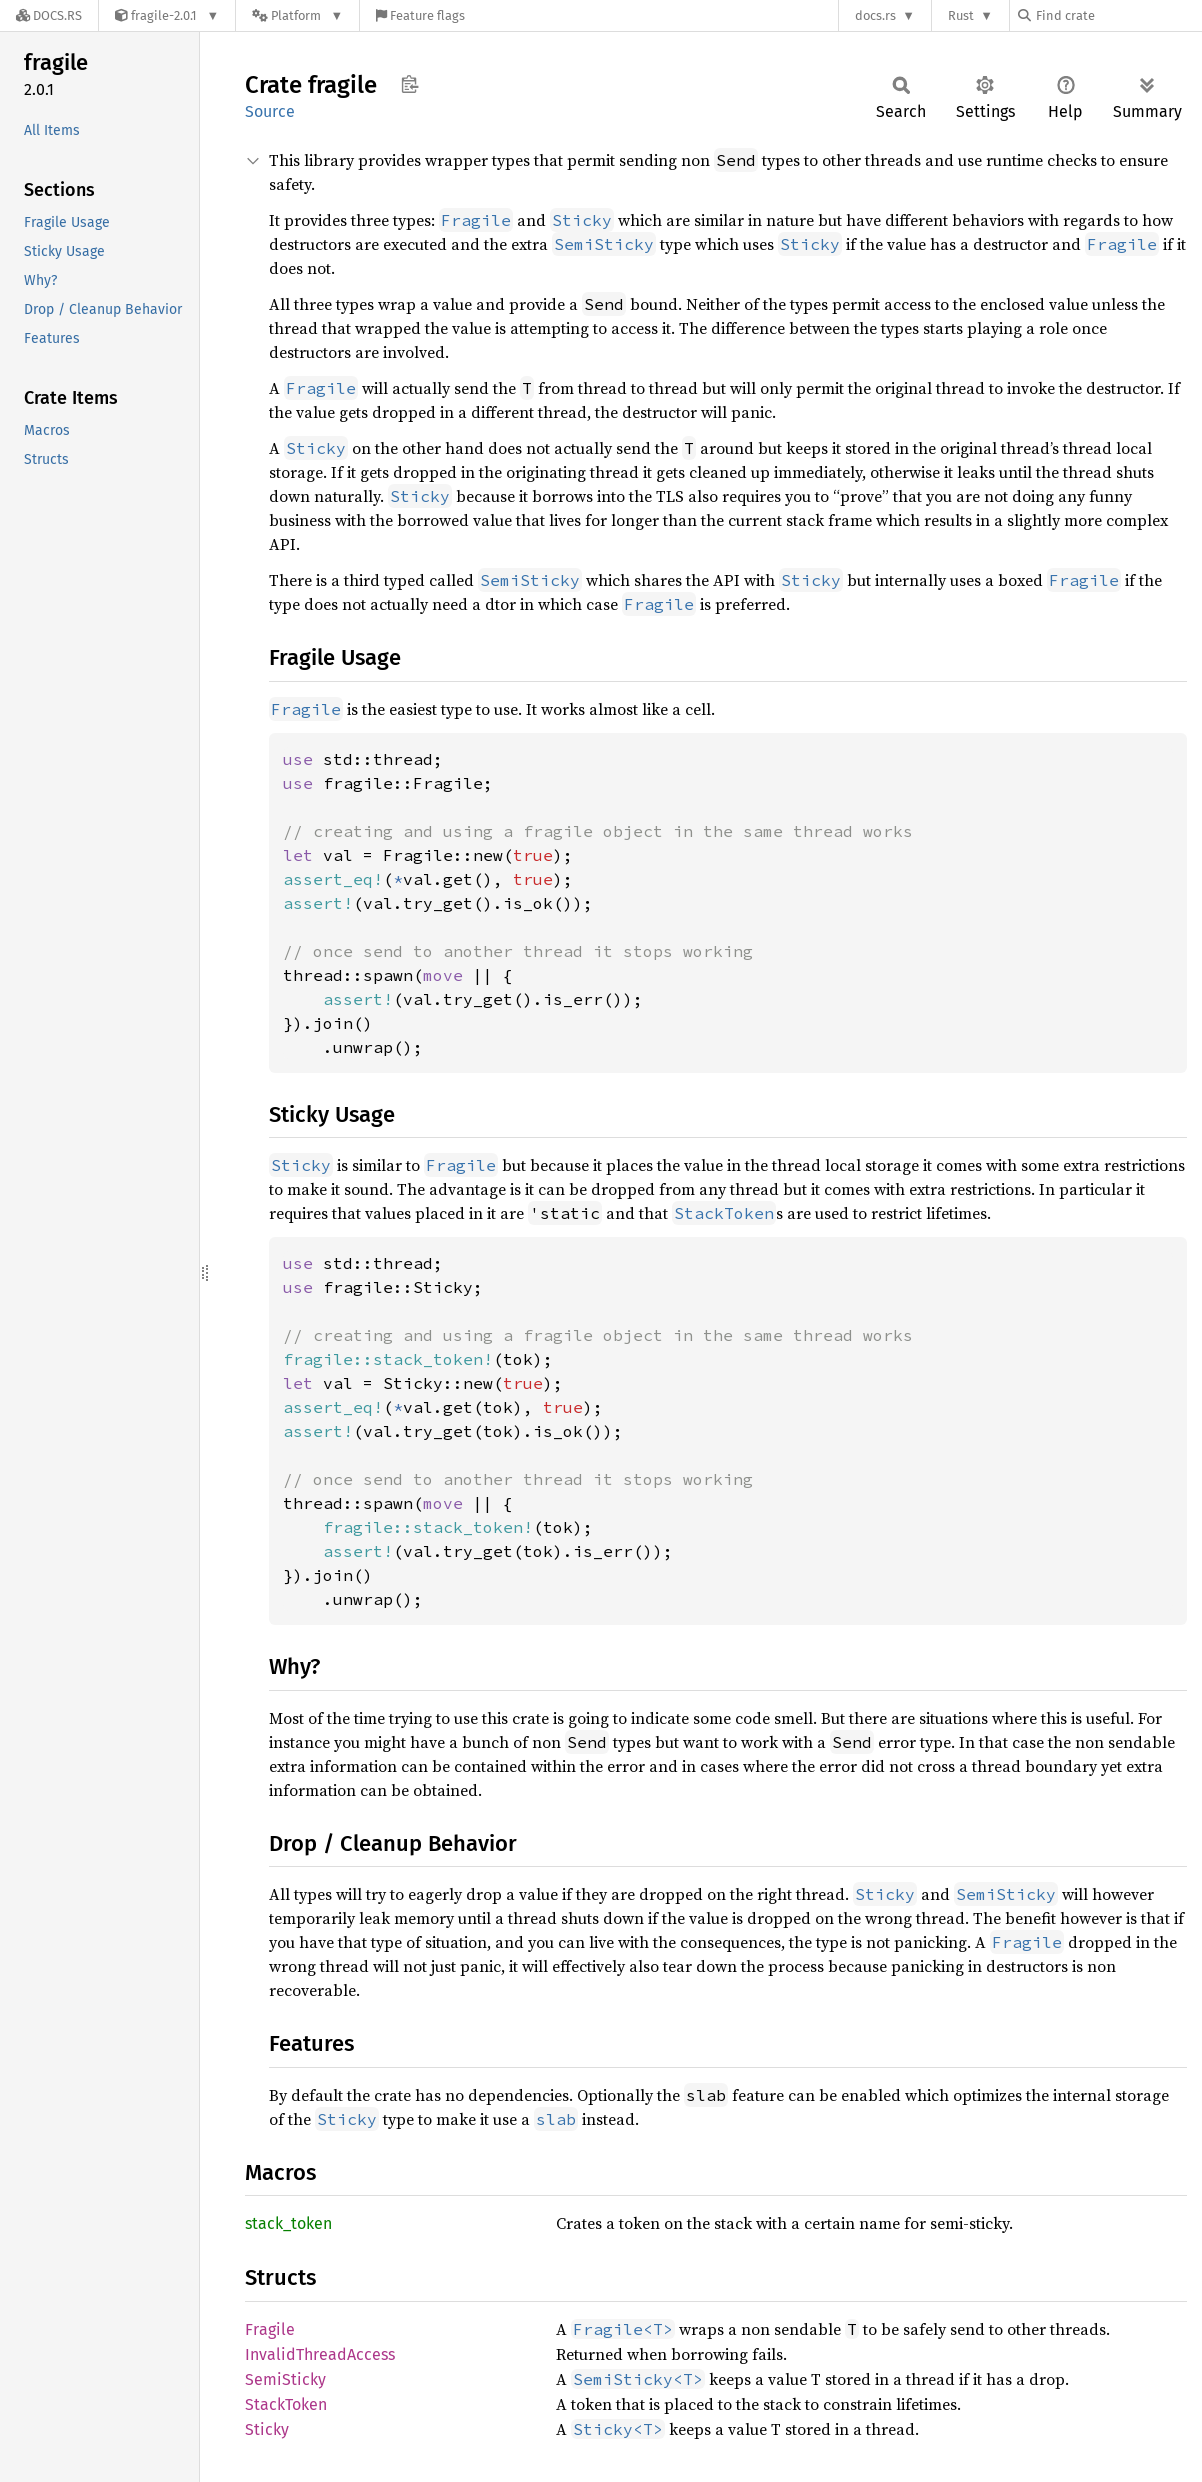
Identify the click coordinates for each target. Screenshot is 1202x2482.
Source (270, 111)
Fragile (270, 2329)
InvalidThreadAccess (320, 2354)
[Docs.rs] (49, 15)
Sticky (267, 2429)
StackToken (286, 2404)
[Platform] (297, 15)
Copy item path (409, 84)
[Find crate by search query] (1118, 15)
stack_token (288, 2223)
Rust (961, 15)
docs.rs (875, 15)
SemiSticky (285, 2379)
